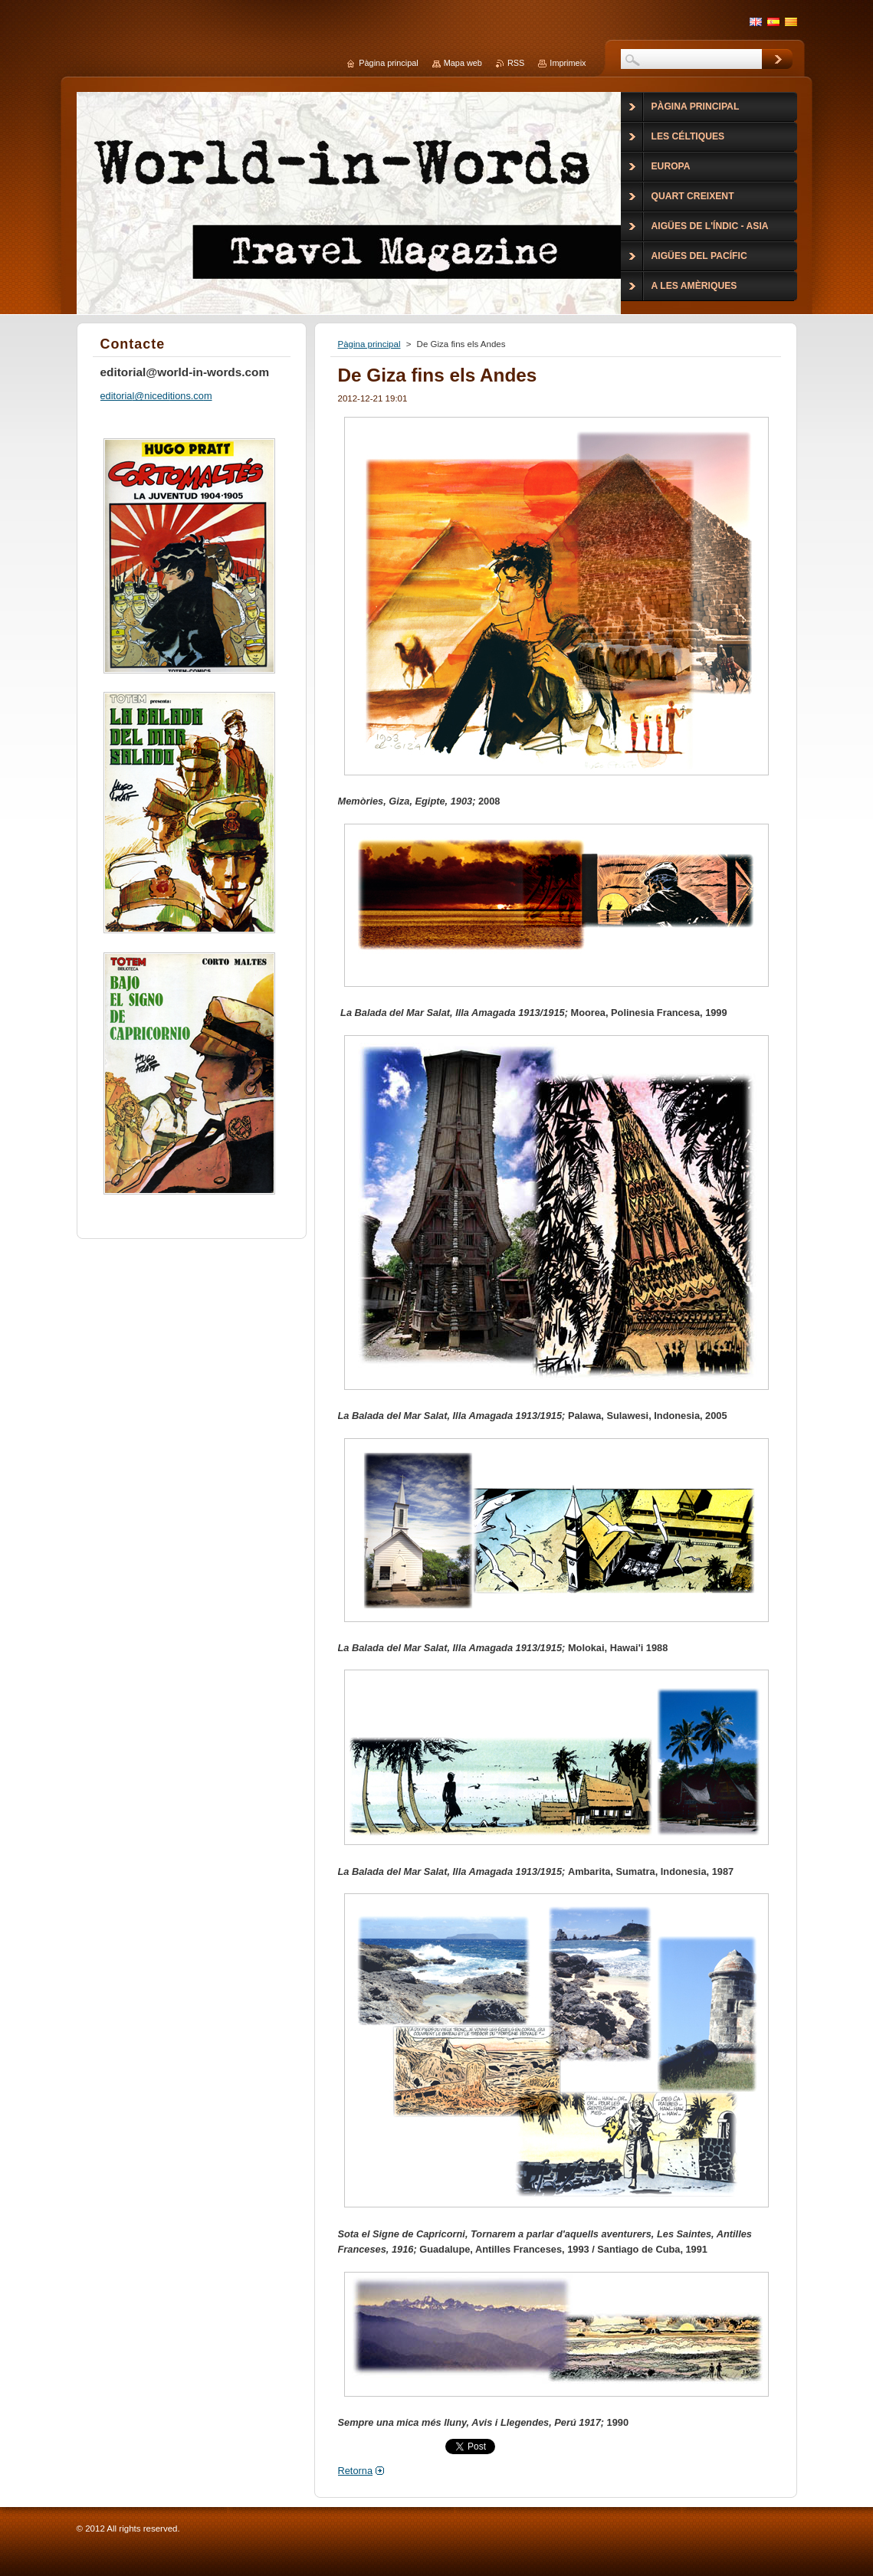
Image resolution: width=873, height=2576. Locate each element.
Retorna (355, 2470)
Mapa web (463, 62)
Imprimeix (568, 62)
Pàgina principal (369, 344)
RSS (515, 62)
